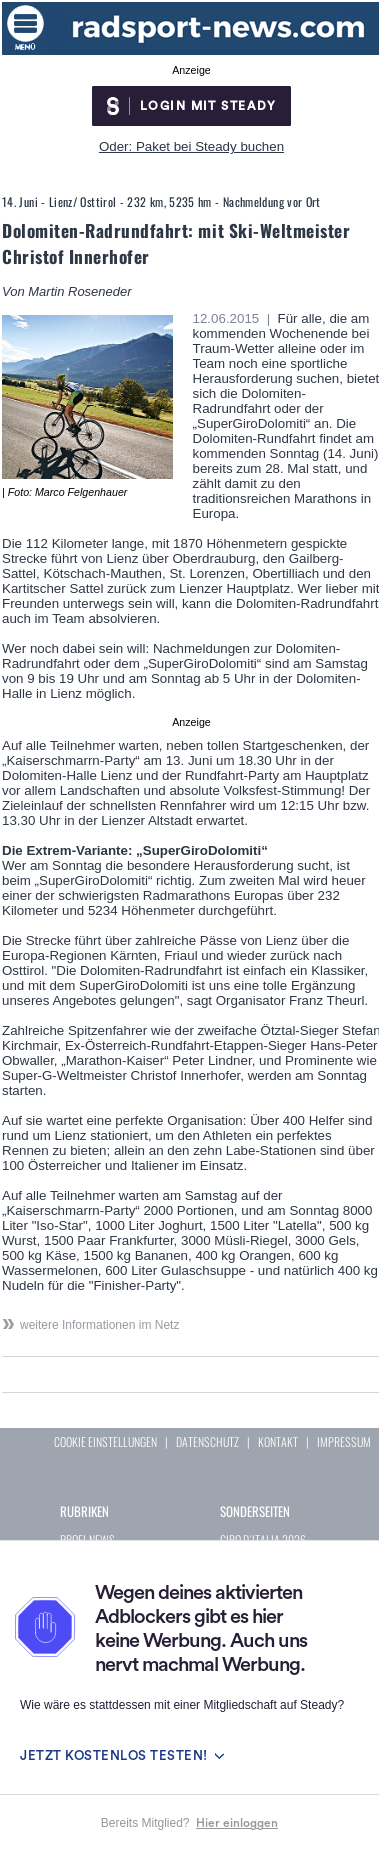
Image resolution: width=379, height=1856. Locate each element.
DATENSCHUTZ (207, 1441)
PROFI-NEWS (87, 1539)
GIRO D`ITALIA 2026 (263, 1539)
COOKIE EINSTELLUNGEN (105, 1441)
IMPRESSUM (344, 1441)
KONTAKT (278, 1441)
